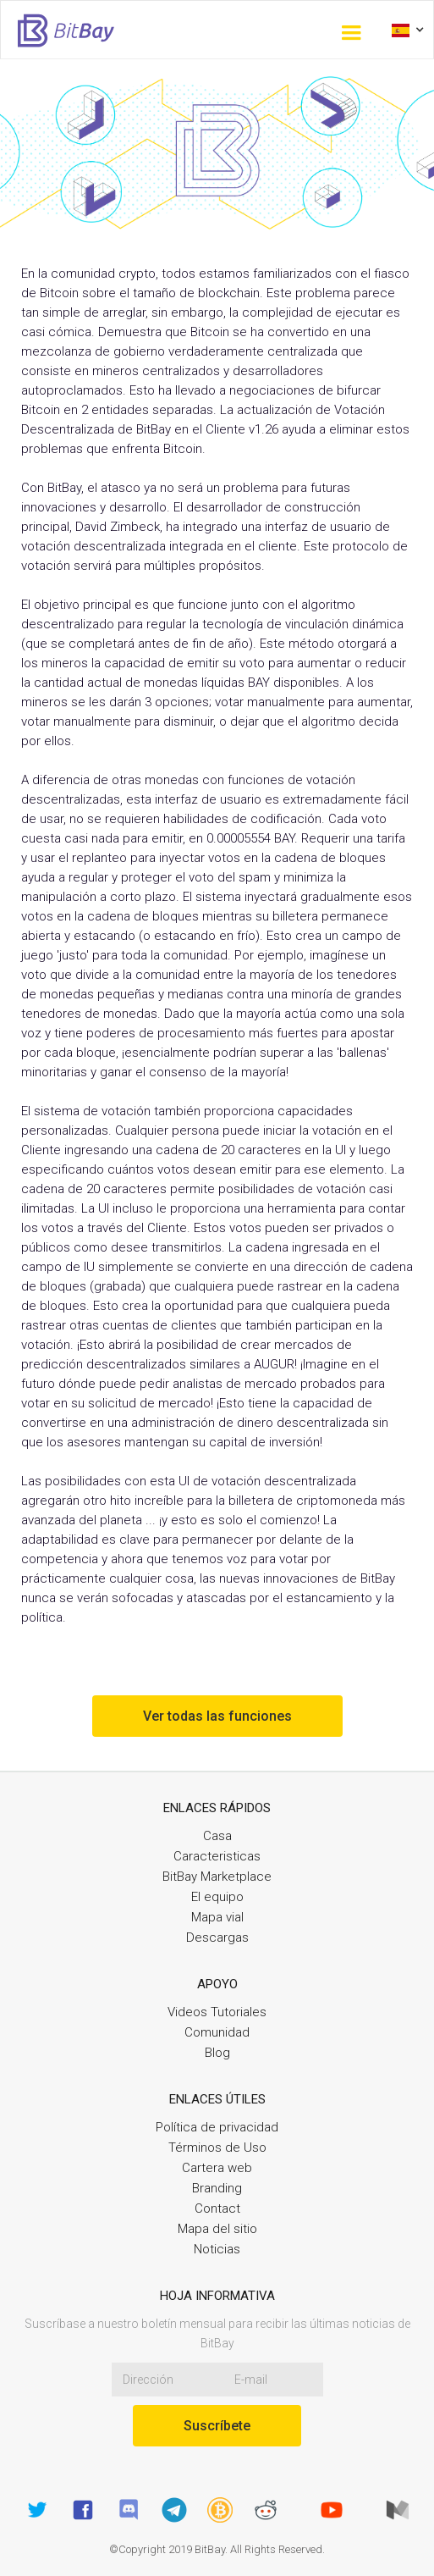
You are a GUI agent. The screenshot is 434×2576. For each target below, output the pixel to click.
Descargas (217, 1937)
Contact (217, 2208)
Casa (217, 1836)
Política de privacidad (217, 2127)
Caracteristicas (217, 1856)
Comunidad (217, 2032)
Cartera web (217, 2167)
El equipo (217, 1896)
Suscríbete (217, 2426)
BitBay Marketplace (217, 1876)
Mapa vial (217, 1917)
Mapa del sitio (217, 2228)
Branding (217, 2188)
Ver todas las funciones (217, 1716)
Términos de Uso (217, 2147)
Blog (217, 2052)
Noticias (217, 2249)
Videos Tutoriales (217, 2012)
